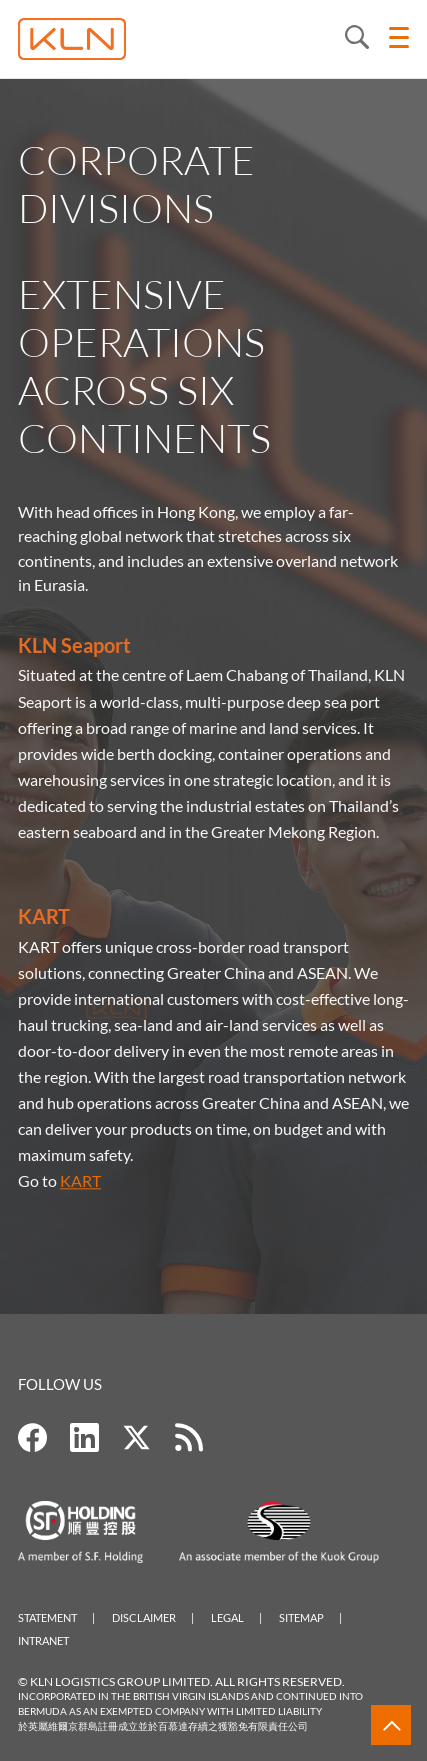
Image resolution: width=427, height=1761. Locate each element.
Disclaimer (144, 1617)
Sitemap (301, 1617)
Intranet (43, 1640)
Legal (227, 1617)
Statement (47, 1617)
